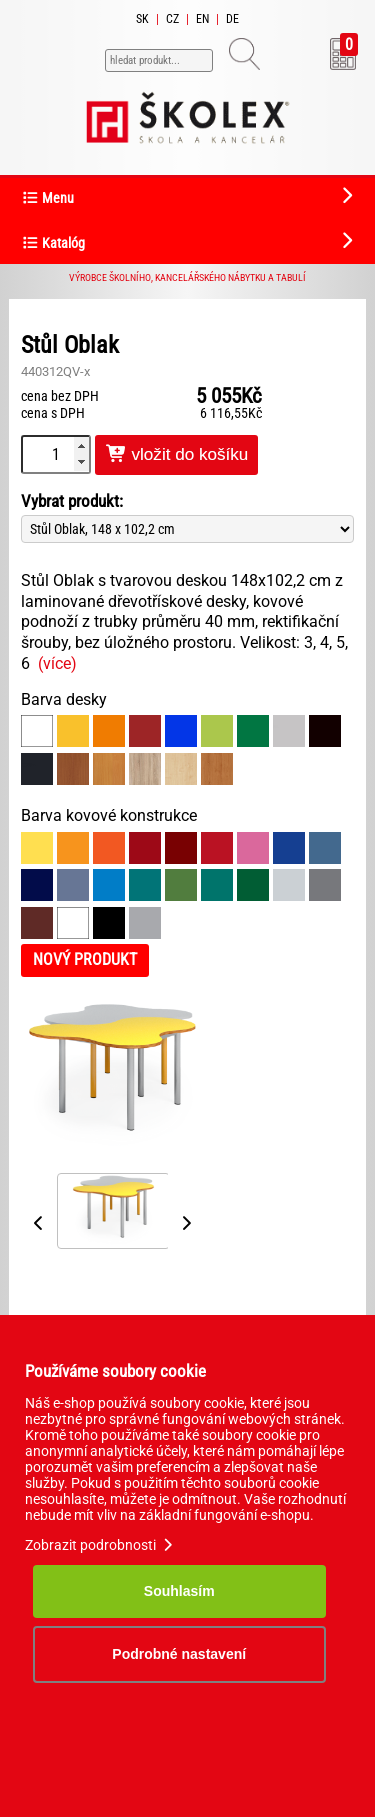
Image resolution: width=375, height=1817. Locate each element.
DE (232, 19)
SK (142, 19)
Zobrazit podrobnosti (101, 1545)
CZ (172, 19)
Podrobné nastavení (179, 1654)
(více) (57, 663)
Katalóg (53, 243)
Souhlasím (179, 1591)
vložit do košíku (176, 454)
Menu (47, 198)
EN (202, 19)
